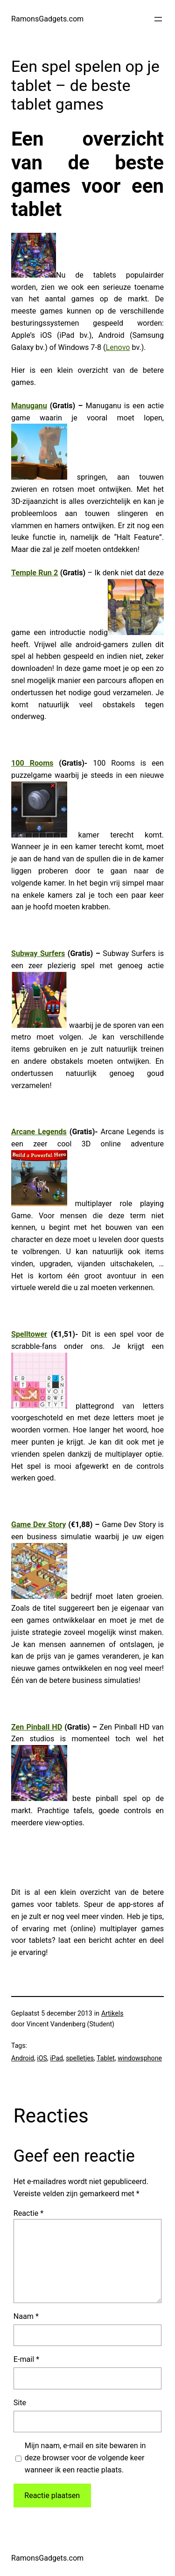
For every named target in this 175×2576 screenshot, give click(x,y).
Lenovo (117, 347)
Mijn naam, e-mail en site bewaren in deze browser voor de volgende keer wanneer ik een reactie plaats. (85, 2457)
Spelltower (29, 1334)
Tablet (106, 2058)
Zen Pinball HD (36, 1727)
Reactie (28, 2213)
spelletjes (80, 2058)
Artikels (112, 2013)
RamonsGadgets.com (47, 18)
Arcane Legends (39, 1131)
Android (22, 2058)
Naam (26, 2316)
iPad (56, 2058)
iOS (42, 2058)
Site (20, 2402)
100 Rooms (32, 763)
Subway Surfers (38, 953)
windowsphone (140, 2058)
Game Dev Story (38, 1524)
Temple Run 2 (34, 572)
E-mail (26, 2359)
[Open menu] (158, 19)
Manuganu (29, 405)
